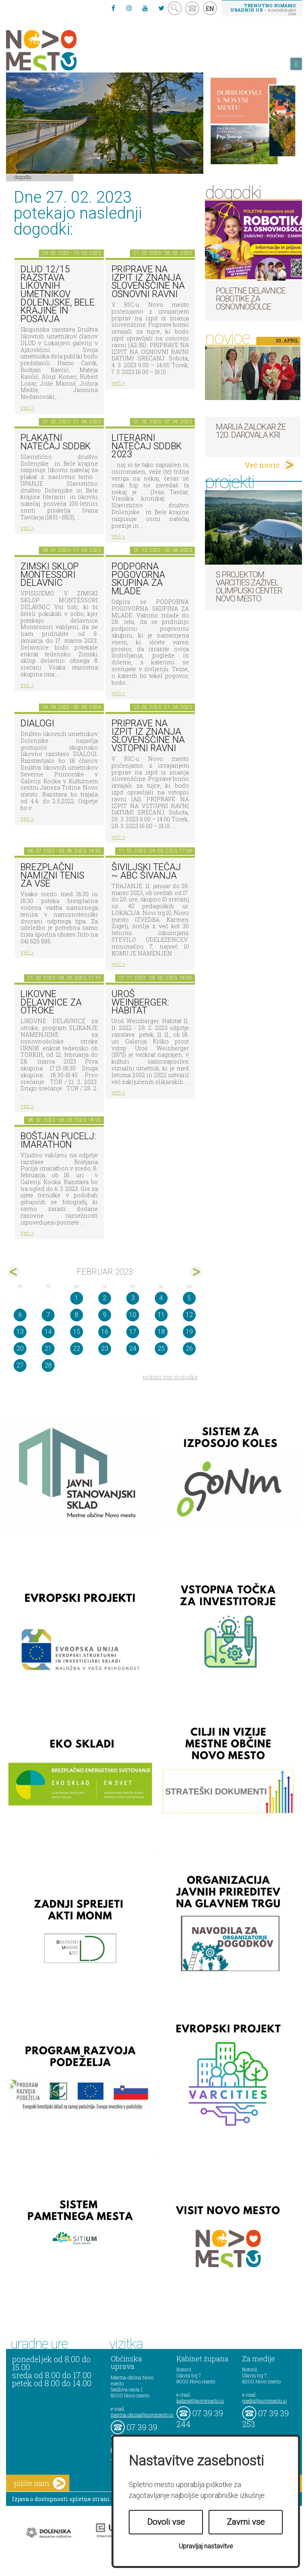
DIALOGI (37, 723)
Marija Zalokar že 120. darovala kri (251, 431)
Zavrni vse (246, 2522)
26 (189, 1348)
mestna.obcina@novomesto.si (142, 2414)
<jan (14, 1272)
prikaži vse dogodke (170, 1377)
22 (76, 1348)
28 (48, 1365)
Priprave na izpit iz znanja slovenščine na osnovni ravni (148, 282)
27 (20, 1365)
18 (161, 1331)
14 (48, 1331)
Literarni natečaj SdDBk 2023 (146, 446)
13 (20, 1331)
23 (104, 1348)
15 (76, 1331)
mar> (195, 1272)
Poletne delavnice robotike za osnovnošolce (250, 299)
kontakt (192, 8)
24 (132, 1348)
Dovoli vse (166, 2522)
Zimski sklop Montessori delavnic (49, 574)
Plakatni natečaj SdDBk (55, 442)
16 (104, 1331)
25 (161, 1348)
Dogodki (23, 177)
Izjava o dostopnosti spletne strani (61, 2499)
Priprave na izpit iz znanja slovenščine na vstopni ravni (148, 736)
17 (132, 1331)
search (175, 8)
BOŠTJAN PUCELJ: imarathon (58, 1140)
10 (132, 1315)
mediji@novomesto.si (264, 2400)
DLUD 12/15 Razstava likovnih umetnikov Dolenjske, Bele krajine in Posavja (57, 294)
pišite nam (39, 2483)
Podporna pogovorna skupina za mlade (138, 579)
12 (189, 1315)
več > (27, 407)
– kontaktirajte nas (263, 9)
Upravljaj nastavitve (206, 2546)
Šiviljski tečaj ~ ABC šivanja (146, 871)
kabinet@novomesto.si (200, 2400)
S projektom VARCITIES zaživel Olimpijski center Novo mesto (249, 586)
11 (161, 1315)
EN (210, 8)
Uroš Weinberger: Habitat (140, 1002)
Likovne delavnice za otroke (51, 1002)
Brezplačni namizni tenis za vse (52, 875)
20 (20, 1348)
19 (189, 1331)
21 (48, 1348)
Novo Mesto (60, 50)
